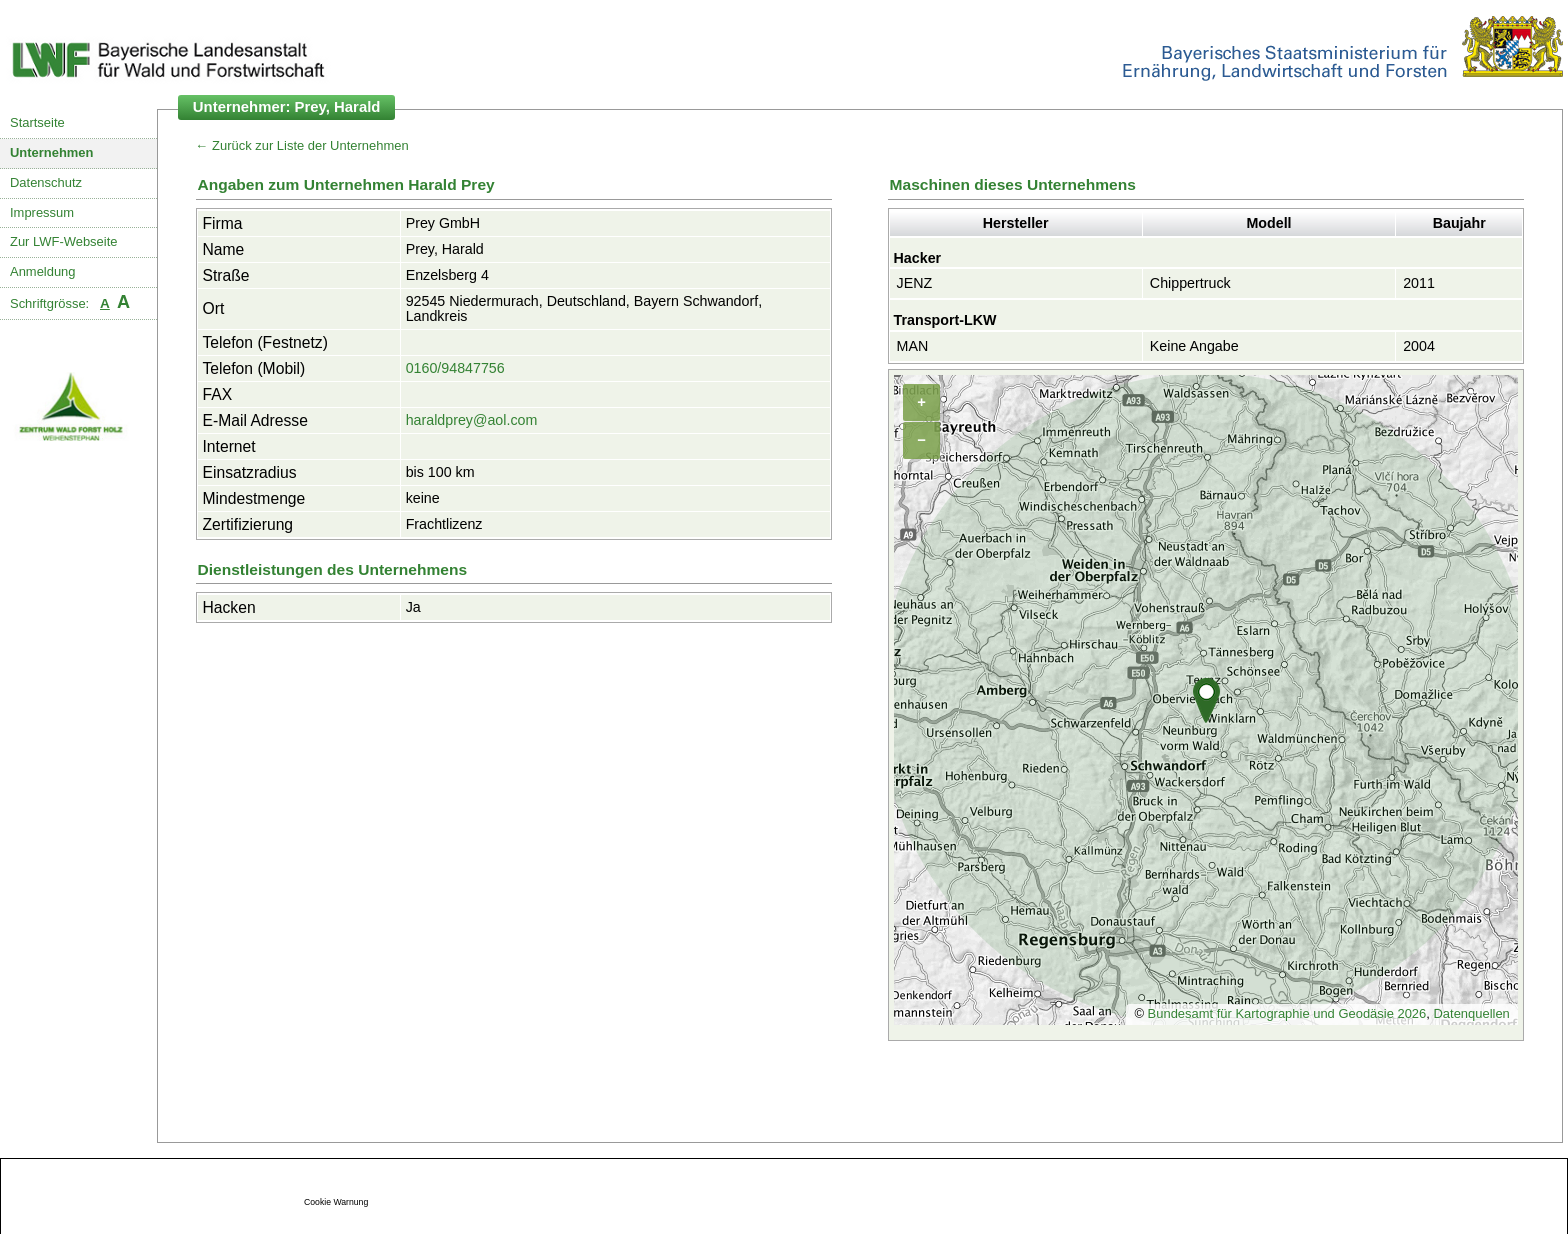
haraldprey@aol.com (472, 420)
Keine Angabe (1194, 346)
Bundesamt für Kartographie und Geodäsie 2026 (1287, 1013)
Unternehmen (52, 152)
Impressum (42, 212)
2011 (1419, 283)
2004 (1419, 346)
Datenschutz (46, 182)
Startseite (37, 122)
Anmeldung (43, 271)
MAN (913, 346)
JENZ (915, 283)
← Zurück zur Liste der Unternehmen (302, 145)
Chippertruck (1190, 283)
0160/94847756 (455, 368)
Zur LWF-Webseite (63, 241)
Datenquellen (1471, 1013)
